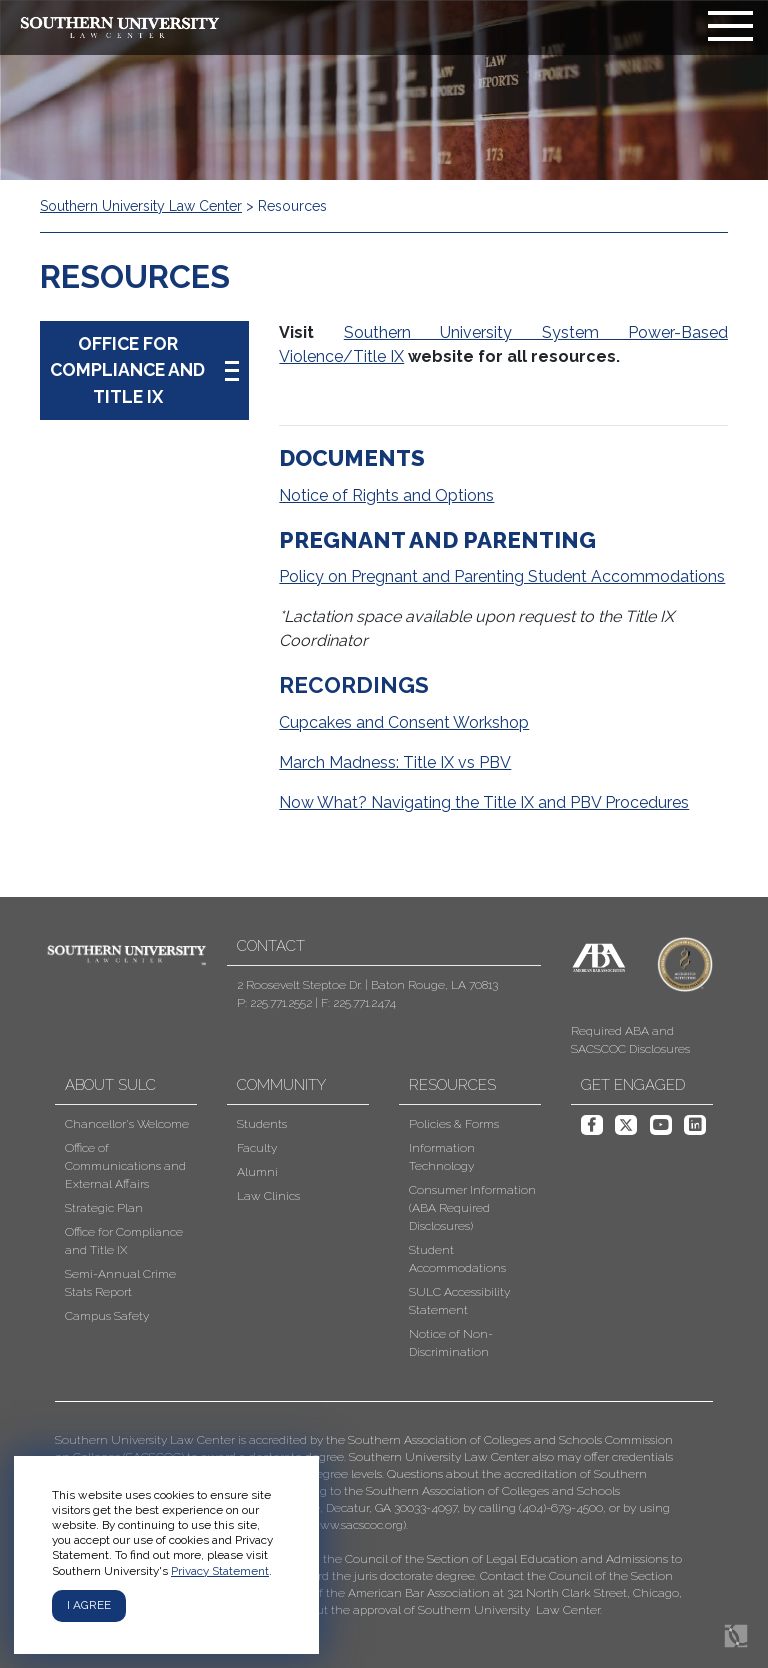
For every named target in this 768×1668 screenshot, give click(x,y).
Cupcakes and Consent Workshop (404, 722)
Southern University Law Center (141, 206)
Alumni (257, 1172)
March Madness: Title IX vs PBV (395, 762)
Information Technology (442, 1157)
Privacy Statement (220, 1571)
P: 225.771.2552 (274, 1003)
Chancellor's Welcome (127, 1124)
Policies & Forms (454, 1124)
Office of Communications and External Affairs (125, 1166)
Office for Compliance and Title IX (124, 1241)
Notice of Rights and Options (386, 495)
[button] (369, 1525)
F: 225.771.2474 (358, 1003)
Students (262, 1124)
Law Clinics (268, 1196)
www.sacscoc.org (356, 1525)
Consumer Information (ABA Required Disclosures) (472, 1208)
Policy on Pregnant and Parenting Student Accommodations (502, 576)
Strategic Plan (104, 1208)
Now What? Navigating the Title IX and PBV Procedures (484, 802)
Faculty (257, 1148)
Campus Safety (107, 1316)
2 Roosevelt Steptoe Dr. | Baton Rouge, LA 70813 (367, 985)
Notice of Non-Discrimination (451, 1343)
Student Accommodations (457, 1259)
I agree (89, 1605)
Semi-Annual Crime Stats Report (120, 1283)
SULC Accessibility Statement (459, 1301)
